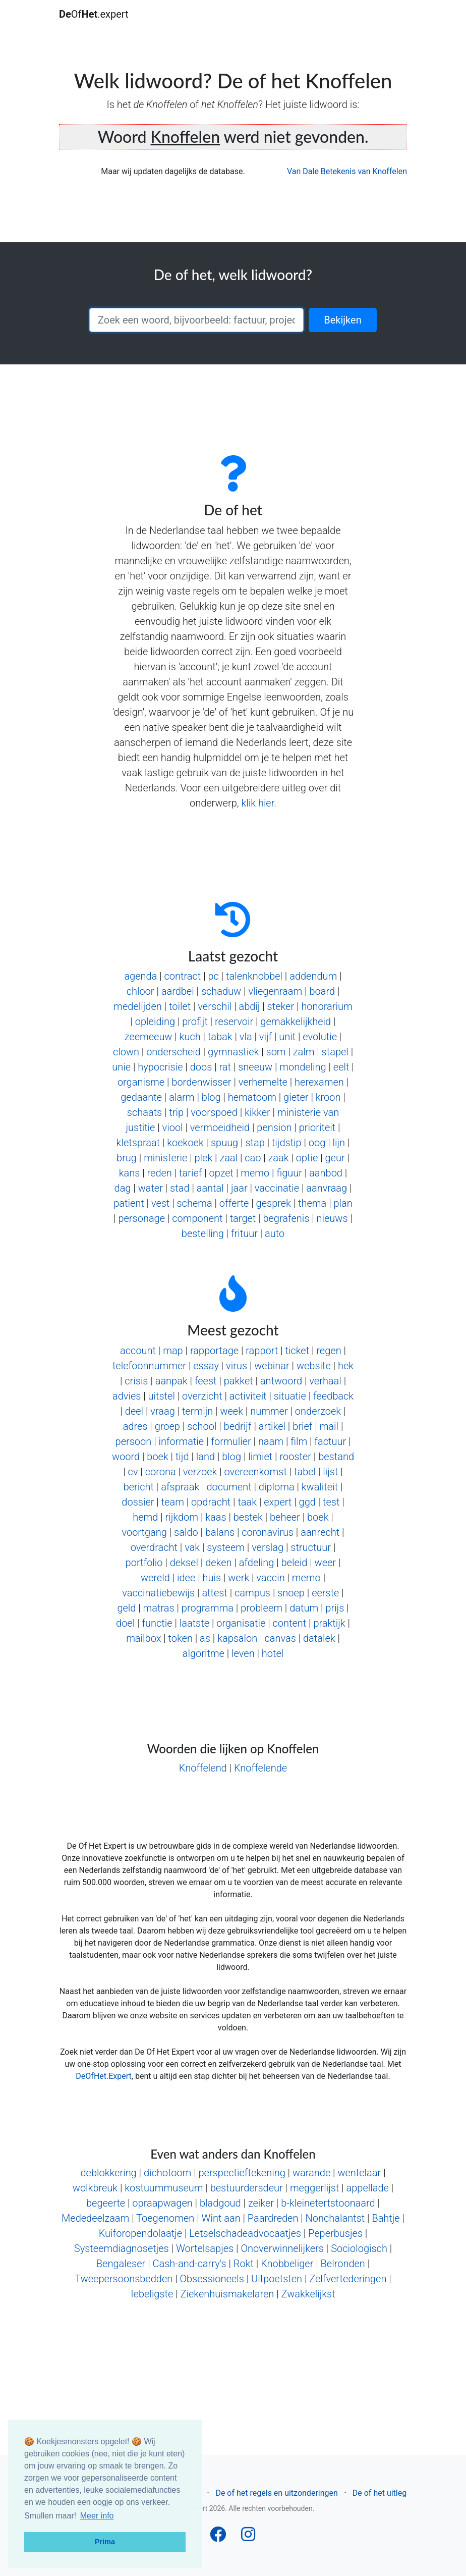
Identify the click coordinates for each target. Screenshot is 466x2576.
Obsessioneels (212, 2279)
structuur (310, 1547)
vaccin (270, 1578)
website (314, 1366)
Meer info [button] (97, 2515)
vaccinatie (277, 1188)
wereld (155, 1578)
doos (201, 1067)
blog (211, 1097)
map (173, 1351)
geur (334, 1158)
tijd (182, 1457)
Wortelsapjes (205, 2248)
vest (160, 1203)
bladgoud (220, 2203)
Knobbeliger (287, 2264)
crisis (136, 1381)
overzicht (202, 1396)
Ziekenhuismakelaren (227, 2294)
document (228, 1487)
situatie (290, 1396)
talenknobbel (254, 976)
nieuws (332, 1218)
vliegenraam (275, 991)
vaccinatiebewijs (158, 1593)
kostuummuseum (164, 2188)
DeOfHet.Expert (103, 2076)
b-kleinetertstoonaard (328, 2203)
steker (281, 1006)
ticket (297, 1351)
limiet (260, 1457)
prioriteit (317, 1127)
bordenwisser (201, 1082)
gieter (295, 1097)
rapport (262, 1351)
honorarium (326, 1006)
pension (274, 1127)
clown (126, 1052)
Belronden (343, 2264)
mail (329, 1426)
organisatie (240, 1623)
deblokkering (108, 2173)
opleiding (155, 1021)
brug (126, 1158)
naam (270, 1441)
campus (252, 1593)
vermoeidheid (220, 1127)
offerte (234, 1203)
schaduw (221, 991)
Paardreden (273, 2218)
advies (126, 1396)
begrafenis (286, 1218)
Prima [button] (105, 2542)
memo (255, 1173)
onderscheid (173, 1052)
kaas (215, 1517)
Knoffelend (203, 1768)
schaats (144, 1112)
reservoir (234, 1021)
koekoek (185, 1143)
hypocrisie (160, 1067)
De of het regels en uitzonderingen (276, 2493)
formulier (231, 1441)
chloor (140, 991)
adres (135, 1426)
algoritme (203, 1653)
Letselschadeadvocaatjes (245, 2233)
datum (303, 1608)
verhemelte (263, 1082)
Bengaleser (120, 2264)
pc (213, 976)
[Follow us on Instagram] (248, 2537)
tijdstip (287, 1143)
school (201, 1426)
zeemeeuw (148, 1037)
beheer (285, 1517)
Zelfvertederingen (347, 2279)
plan (342, 1203)
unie (121, 1067)
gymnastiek (233, 1052)
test (331, 1502)
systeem (226, 1547)
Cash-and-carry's (189, 2264)
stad (179, 1188)
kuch (190, 1037)
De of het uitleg (379, 2493)
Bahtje (385, 2218)
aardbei (177, 991)
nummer (269, 1411)
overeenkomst (255, 1472)
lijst (330, 1472)
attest (214, 1593)
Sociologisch (359, 2248)
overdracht (154, 1547)
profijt (195, 1021)
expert (278, 1502)
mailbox (143, 1638)
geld (126, 1608)
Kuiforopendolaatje (140, 2233)
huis (211, 1578)
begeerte (105, 2203)
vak (192, 1547)
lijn (339, 1143)
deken (218, 1563)
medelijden (137, 1006)
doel (125, 1623)
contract (182, 976)
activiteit (248, 1396)
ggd (307, 1502)
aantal (210, 1188)
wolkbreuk (95, 2188)
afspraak (180, 1487)
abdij (249, 1006)
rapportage (214, 1351)
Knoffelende (260, 1768)
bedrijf (238, 1426)
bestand (336, 1457)
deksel (184, 1563)
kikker (257, 1112)
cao (253, 1158)
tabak (220, 1037)
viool (172, 1127)
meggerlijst (314, 2188)
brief (302, 1426)
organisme (141, 1082)
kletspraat (138, 1143)
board (322, 991)
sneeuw (255, 1067)
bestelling (203, 1233)
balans (220, 1532)
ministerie (165, 1158)
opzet (221, 1173)
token (180, 1638)
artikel (272, 1426)
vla (246, 1037)
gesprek (273, 1203)
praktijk (329, 1623)
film (298, 1441)
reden (159, 1173)
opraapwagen (162, 2203)
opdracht (210, 1502)
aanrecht (320, 1532)
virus (236, 1366)
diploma (277, 1487)
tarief (190, 1173)
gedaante (141, 1097)
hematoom (252, 1097)
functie (157, 1623)
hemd (145, 1517)
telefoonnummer (149, 1366)
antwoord (281, 1381)
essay (206, 1366)
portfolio (144, 1563)
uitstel (161, 1396)
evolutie (320, 1037)
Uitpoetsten (276, 2279)
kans (129, 1173)
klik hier (257, 803)
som (276, 1052)
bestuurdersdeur (246, 2188)
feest (206, 1381)
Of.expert (94, 14)
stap (254, 1143)
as (205, 1638)
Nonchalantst (335, 2218)
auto (274, 1233)
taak (247, 1502)
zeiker (261, 2203)
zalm (304, 1052)
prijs (334, 1608)
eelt (341, 1067)
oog (317, 1143)
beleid (294, 1563)
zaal (228, 1158)
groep (167, 1426)
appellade (367, 2188)
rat (225, 1067)
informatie (181, 1441)
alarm (181, 1097)
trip (176, 1112)
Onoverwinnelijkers (282, 2248)
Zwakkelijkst (308, 2294)
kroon (328, 1097)
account (138, 1351)
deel (134, 1411)
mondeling (302, 1067)
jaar (239, 1188)
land (205, 1457)
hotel (272, 1653)
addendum (313, 976)
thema (312, 1203)
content (290, 1623)
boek (157, 1457)
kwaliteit (320, 1487)
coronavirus (268, 1532)
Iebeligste (152, 2294)
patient (128, 1203)
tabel (305, 1472)
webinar (271, 1366)
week (231, 1411)
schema (194, 1203)
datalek (319, 1638)
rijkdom (181, 1517)
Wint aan (220, 2218)
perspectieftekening (242, 2173)
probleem (261, 1608)
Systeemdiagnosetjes (121, 2248)
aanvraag (326, 1188)
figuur (289, 1173)
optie (307, 1158)
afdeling (256, 1563)
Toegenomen (165, 2218)
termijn (197, 1411)
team (172, 1502)
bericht (139, 1487)
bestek (248, 1517)
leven (243, 1653)
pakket (238, 1381)
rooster (295, 1457)
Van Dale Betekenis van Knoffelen (347, 171)
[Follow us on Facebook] (218, 2537)
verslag (267, 1547)
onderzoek (318, 1411)
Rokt (244, 2264)
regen (328, 1351)
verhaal (325, 1381)
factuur (330, 1441)
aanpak (171, 1381)
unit (287, 1037)
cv (133, 1472)
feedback (333, 1396)
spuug (224, 1143)
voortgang (144, 1532)
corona (160, 1472)
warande (311, 2173)
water (150, 1188)
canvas (280, 1638)
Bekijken (342, 320)
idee (186, 1578)
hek (346, 1366)
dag (122, 1188)
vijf (265, 1037)
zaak (278, 1158)
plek (204, 1158)
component (197, 1218)
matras (158, 1608)
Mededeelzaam (95, 2218)
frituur (244, 1233)
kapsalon (237, 1638)
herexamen (319, 1082)
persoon (133, 1441)
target (243, 1218)
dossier (138, 1502)
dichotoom (167, 2173)
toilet (180, 1006)
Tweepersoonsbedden (123, 2279)
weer (325, 1563)
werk (238, 1578)
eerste (325, 1593)
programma (208, 1608)
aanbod (325, 1173)
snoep (291, 1593)
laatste (194, 1623)
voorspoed (214, 1112)
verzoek (200, 1472)
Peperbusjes (335, 2233)
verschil (214, 1006)
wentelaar (359, 2173)
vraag (162, 1411)
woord (126, 1457)
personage (141, 1218)
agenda (140, 976)
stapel (335, 1052)
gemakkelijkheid (295, 1021)
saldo (186, 1532)
